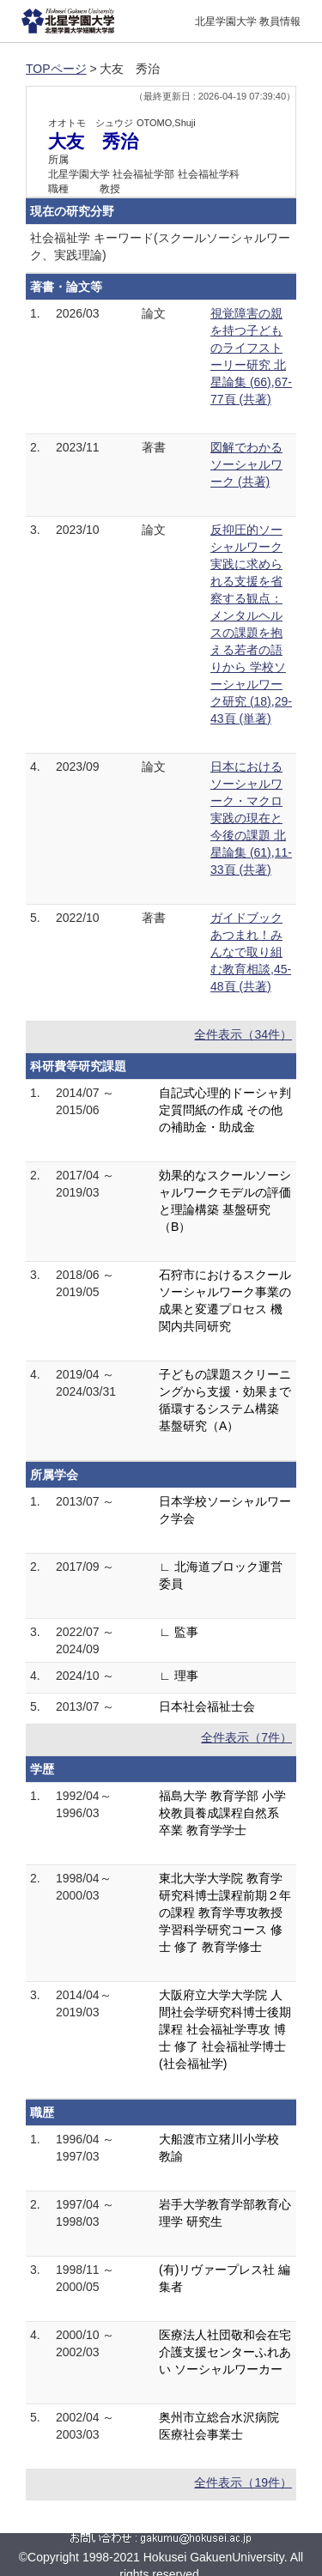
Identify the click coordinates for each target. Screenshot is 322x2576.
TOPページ (56, 69)
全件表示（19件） (243, 2482)
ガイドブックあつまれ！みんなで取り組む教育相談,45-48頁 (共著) (250, 952)
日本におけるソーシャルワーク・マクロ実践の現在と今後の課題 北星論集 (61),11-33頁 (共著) (251, 818)
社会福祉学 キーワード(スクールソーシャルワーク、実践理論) (160, 246)
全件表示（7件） (246, 1737)
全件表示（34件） (243, 1034)
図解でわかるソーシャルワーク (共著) (246, 464)
